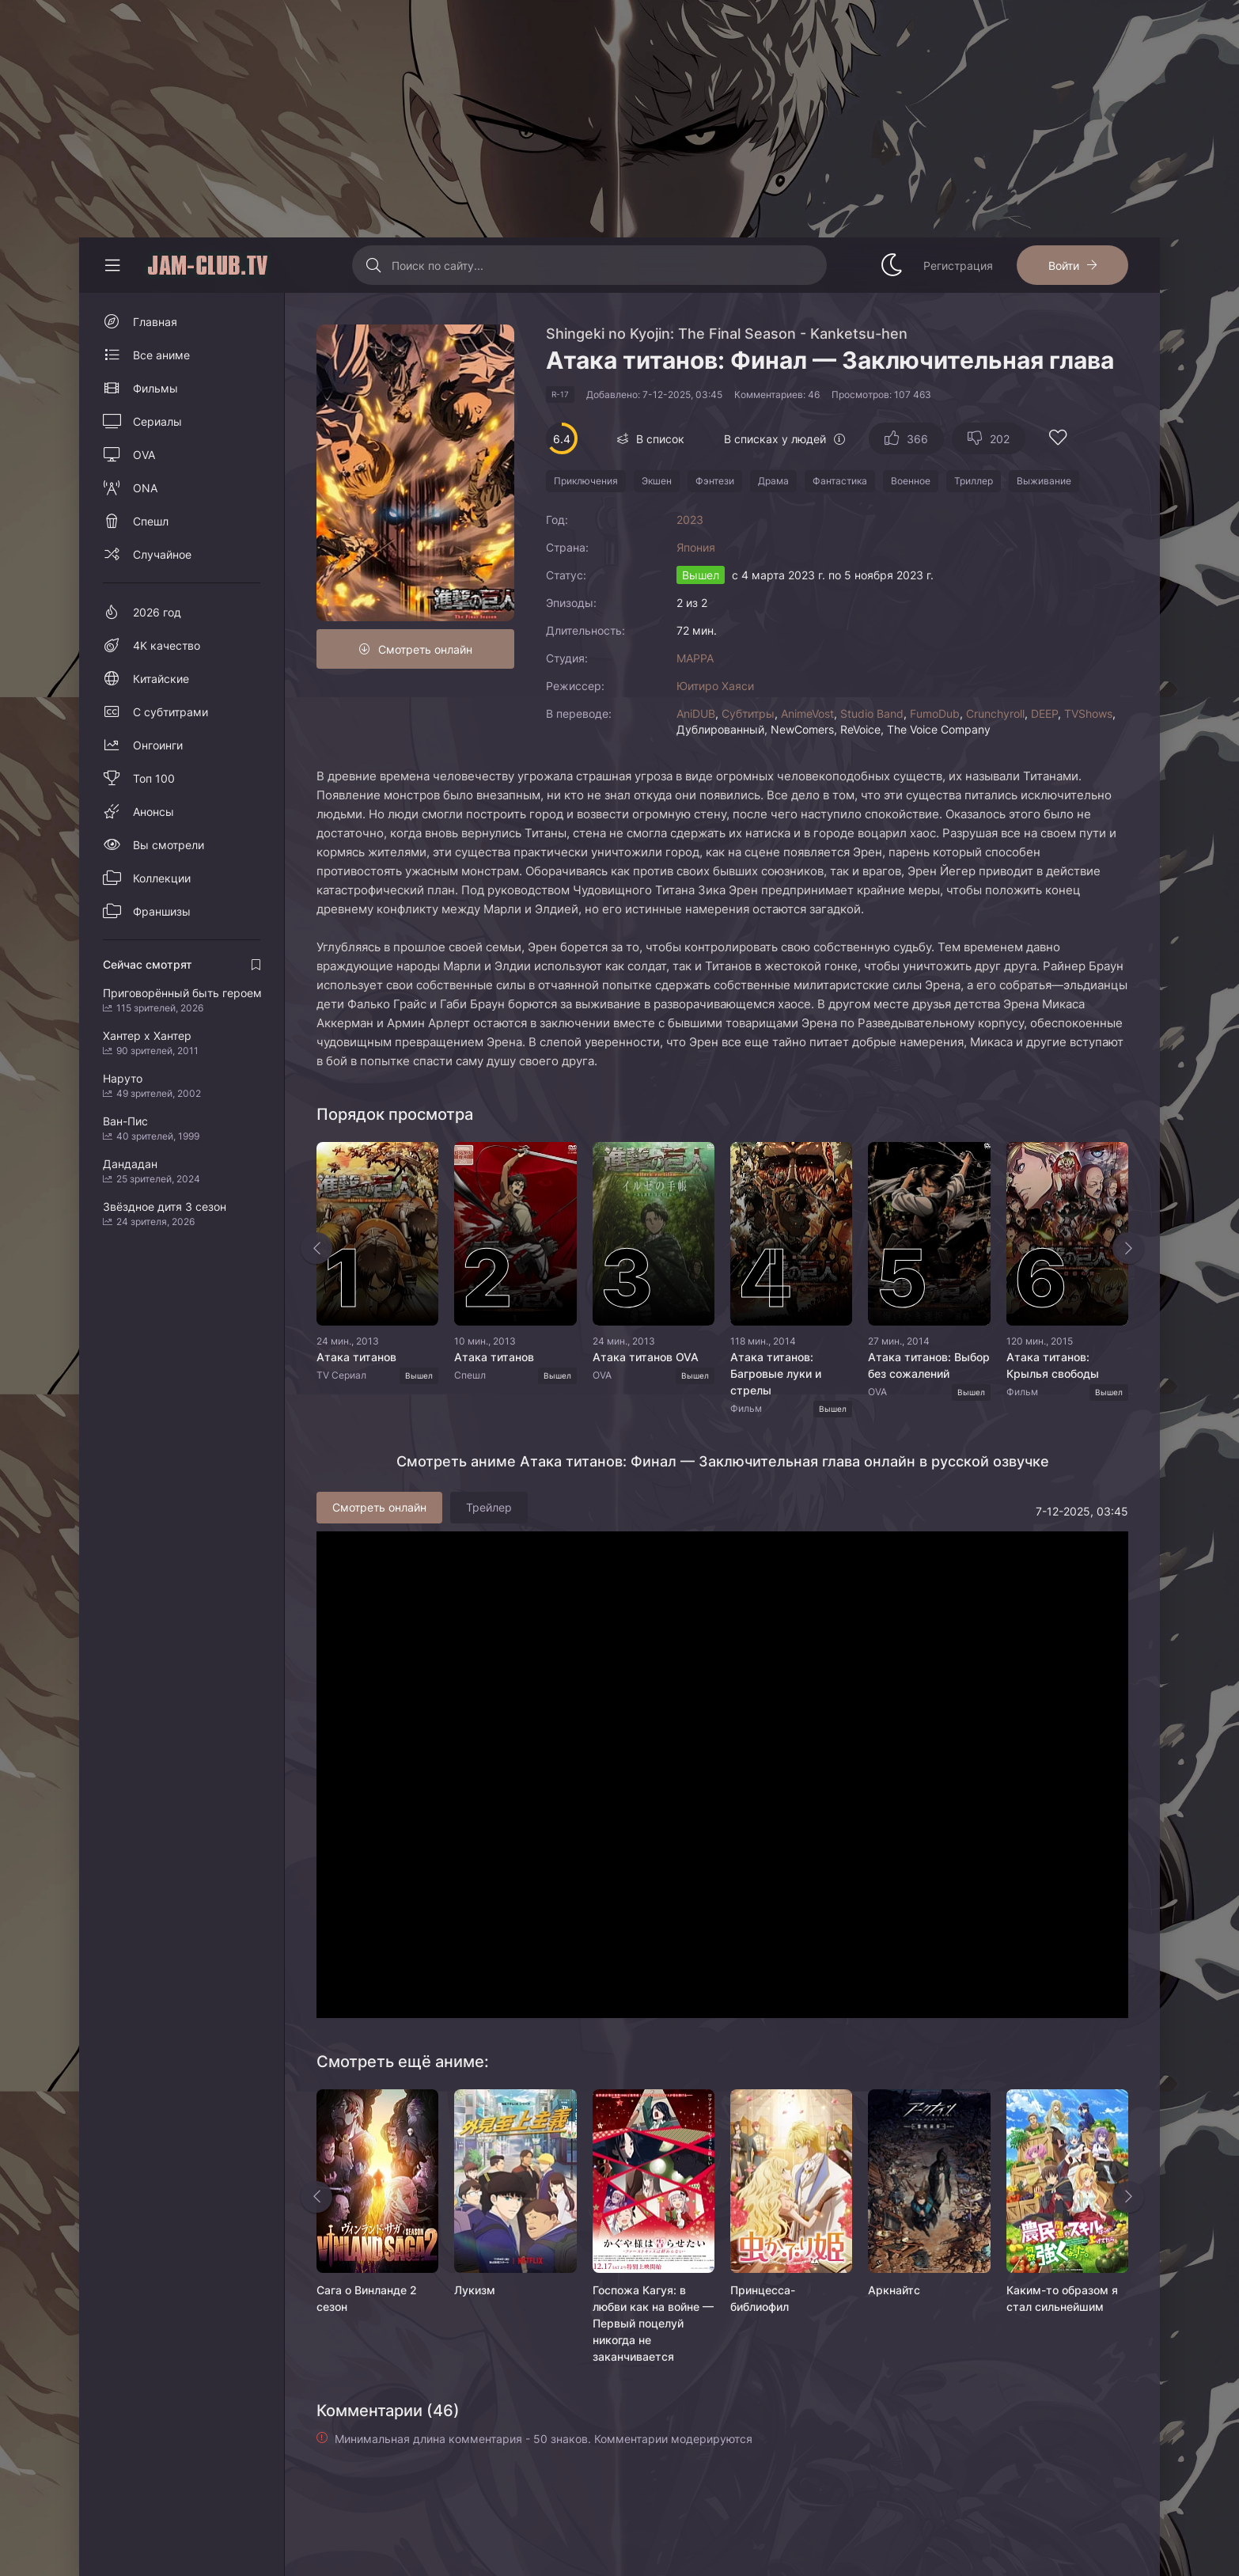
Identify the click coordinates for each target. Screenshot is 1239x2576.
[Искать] (374, 265)
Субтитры (748, 713)
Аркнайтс (894, 2290)
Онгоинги (158, 745)
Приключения (586, 481)
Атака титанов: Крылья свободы (1052, 1365)
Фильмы (155, 388)
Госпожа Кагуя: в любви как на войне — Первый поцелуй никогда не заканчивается (653, 2323)
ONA (145, 488)
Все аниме (161, 355)
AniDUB (695, 713)
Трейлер (489, 1507)
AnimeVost (807, 713)
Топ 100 (154, 778)
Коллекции (162, 878)
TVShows (1088, 713)
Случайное (162, 554)
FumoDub (935, 713)
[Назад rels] (316, 2197)
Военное (910, 481)
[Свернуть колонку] (112, 265)
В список (660, 439)
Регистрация (958, 265)
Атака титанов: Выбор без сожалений (929, 1365)
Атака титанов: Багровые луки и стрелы (775, 1373)
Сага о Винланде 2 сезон (366, 2298)
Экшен (657, 481)
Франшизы (162, 911)
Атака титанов (356, 1357)
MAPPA (695, 658)
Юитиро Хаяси (715, 685)
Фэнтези (714, 481)
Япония (695, 547)
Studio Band (872, 713)
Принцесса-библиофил (762, 2298)
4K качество (166, 645)
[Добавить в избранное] (1058, 439)
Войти (1063, 265)
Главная (155, 321)
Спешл (151, 521)
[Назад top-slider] (316, 1248)
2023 (689, 519)
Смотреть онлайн (425, 649)
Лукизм (474, 2290)
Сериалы (157, 421)
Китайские (161, 678)
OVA (144, 454)
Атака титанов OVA (646, 1357)
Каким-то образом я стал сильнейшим (1062, 2298)
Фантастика (840, 481)
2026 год (157, 612)
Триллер (973, 481)
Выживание (1044, 481)
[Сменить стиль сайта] (891, 265)
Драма (773, 481)
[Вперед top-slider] (1128, 1248)
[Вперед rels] (1128, 2197)
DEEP (1044, 713)
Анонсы (153, 811)
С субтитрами (170, 712)
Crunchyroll (995, 713)
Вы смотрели (168, 845)
